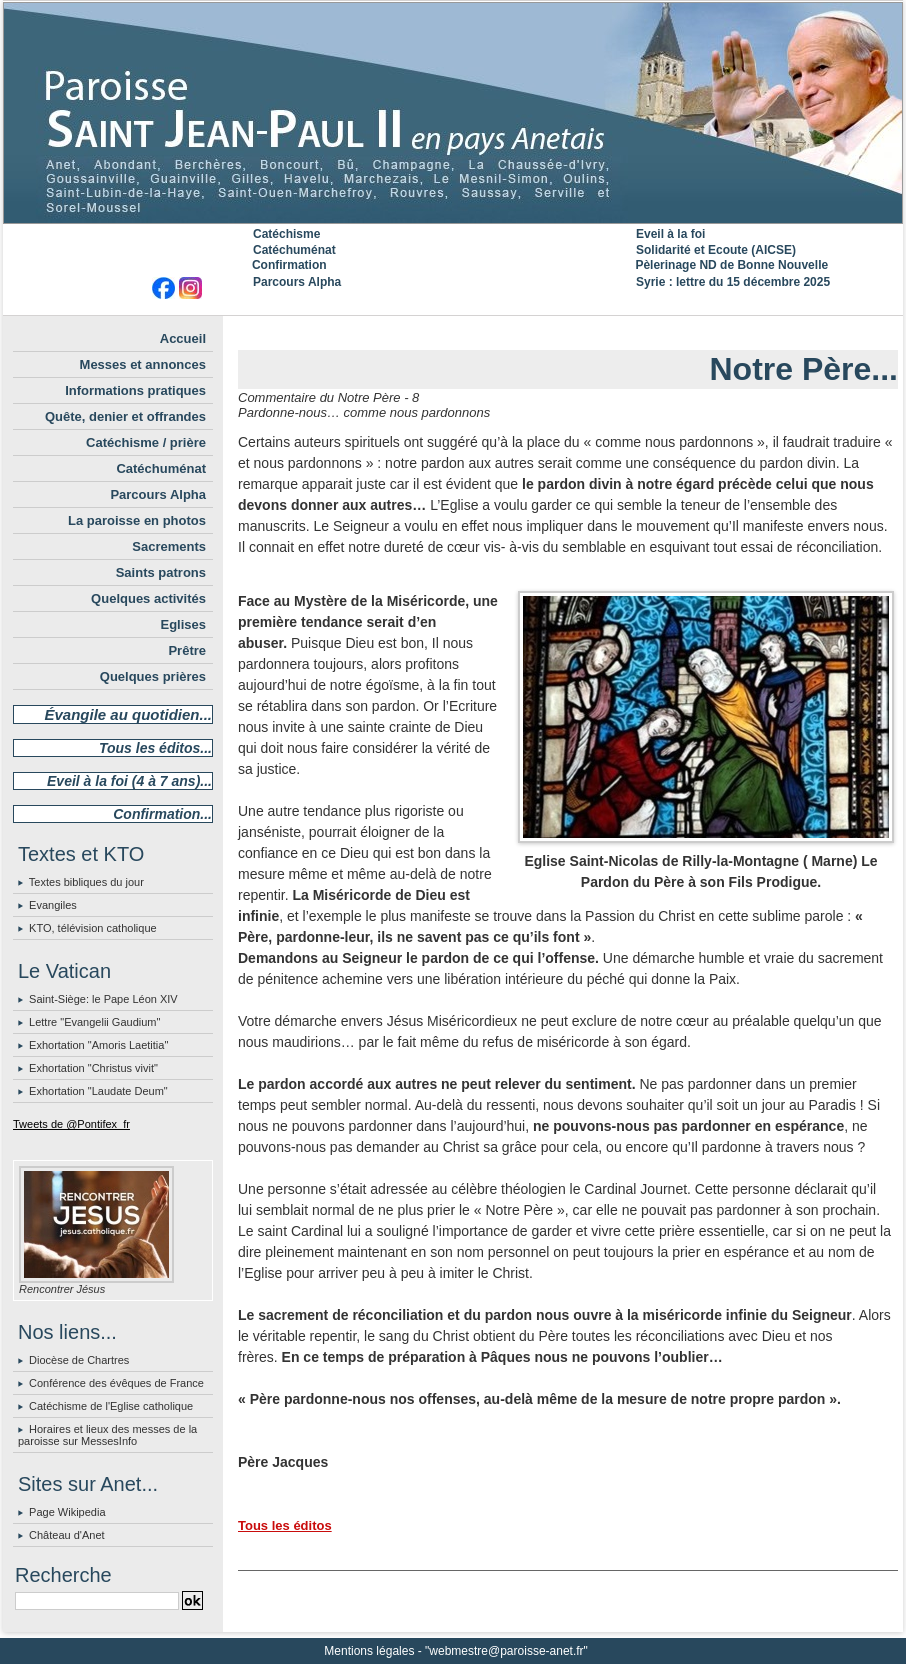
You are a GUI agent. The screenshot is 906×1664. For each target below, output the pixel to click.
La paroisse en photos (137, 520)
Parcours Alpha (297, 282)
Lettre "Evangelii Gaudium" (94, 1022)
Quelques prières (153, 676)
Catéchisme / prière (146, 442)
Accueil (183, 338)
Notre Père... (803, 369)
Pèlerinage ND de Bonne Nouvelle (731, 265)
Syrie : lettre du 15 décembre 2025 (733, 282)
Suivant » (624, 332)
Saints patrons (161, 572)
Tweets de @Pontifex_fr (71, 1124)
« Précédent (518, 332)
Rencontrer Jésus (62, 1289)
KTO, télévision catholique (93, 928)
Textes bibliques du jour (86, 882)
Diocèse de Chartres (79, 1360)
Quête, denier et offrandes (125, 416)
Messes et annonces (143, 364)
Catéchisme (286, 234)
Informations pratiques (135, 390)
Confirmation (289, 265)
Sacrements (169, 546)
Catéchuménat (294, 250)
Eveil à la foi (670, 234)
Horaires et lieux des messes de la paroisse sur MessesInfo (107, 1435)
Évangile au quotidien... (128, 714)
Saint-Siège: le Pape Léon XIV (103, 999)
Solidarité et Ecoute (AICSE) (716, 250)
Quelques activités (148, 598)
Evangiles (53, 905)
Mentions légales (369, 1651)
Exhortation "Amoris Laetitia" (98, 1045)
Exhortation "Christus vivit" (93, 1068)
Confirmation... (162, 814)
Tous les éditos (285, 1525)
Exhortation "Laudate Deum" (98, 1091)
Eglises (183, 624)
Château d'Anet (67, 1535)
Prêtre (187, 650)
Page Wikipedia (67, 1512)
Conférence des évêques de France (116, 1383)
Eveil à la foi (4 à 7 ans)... (129, 781)
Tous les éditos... (155, 748)
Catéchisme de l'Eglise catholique (111, 1406)
